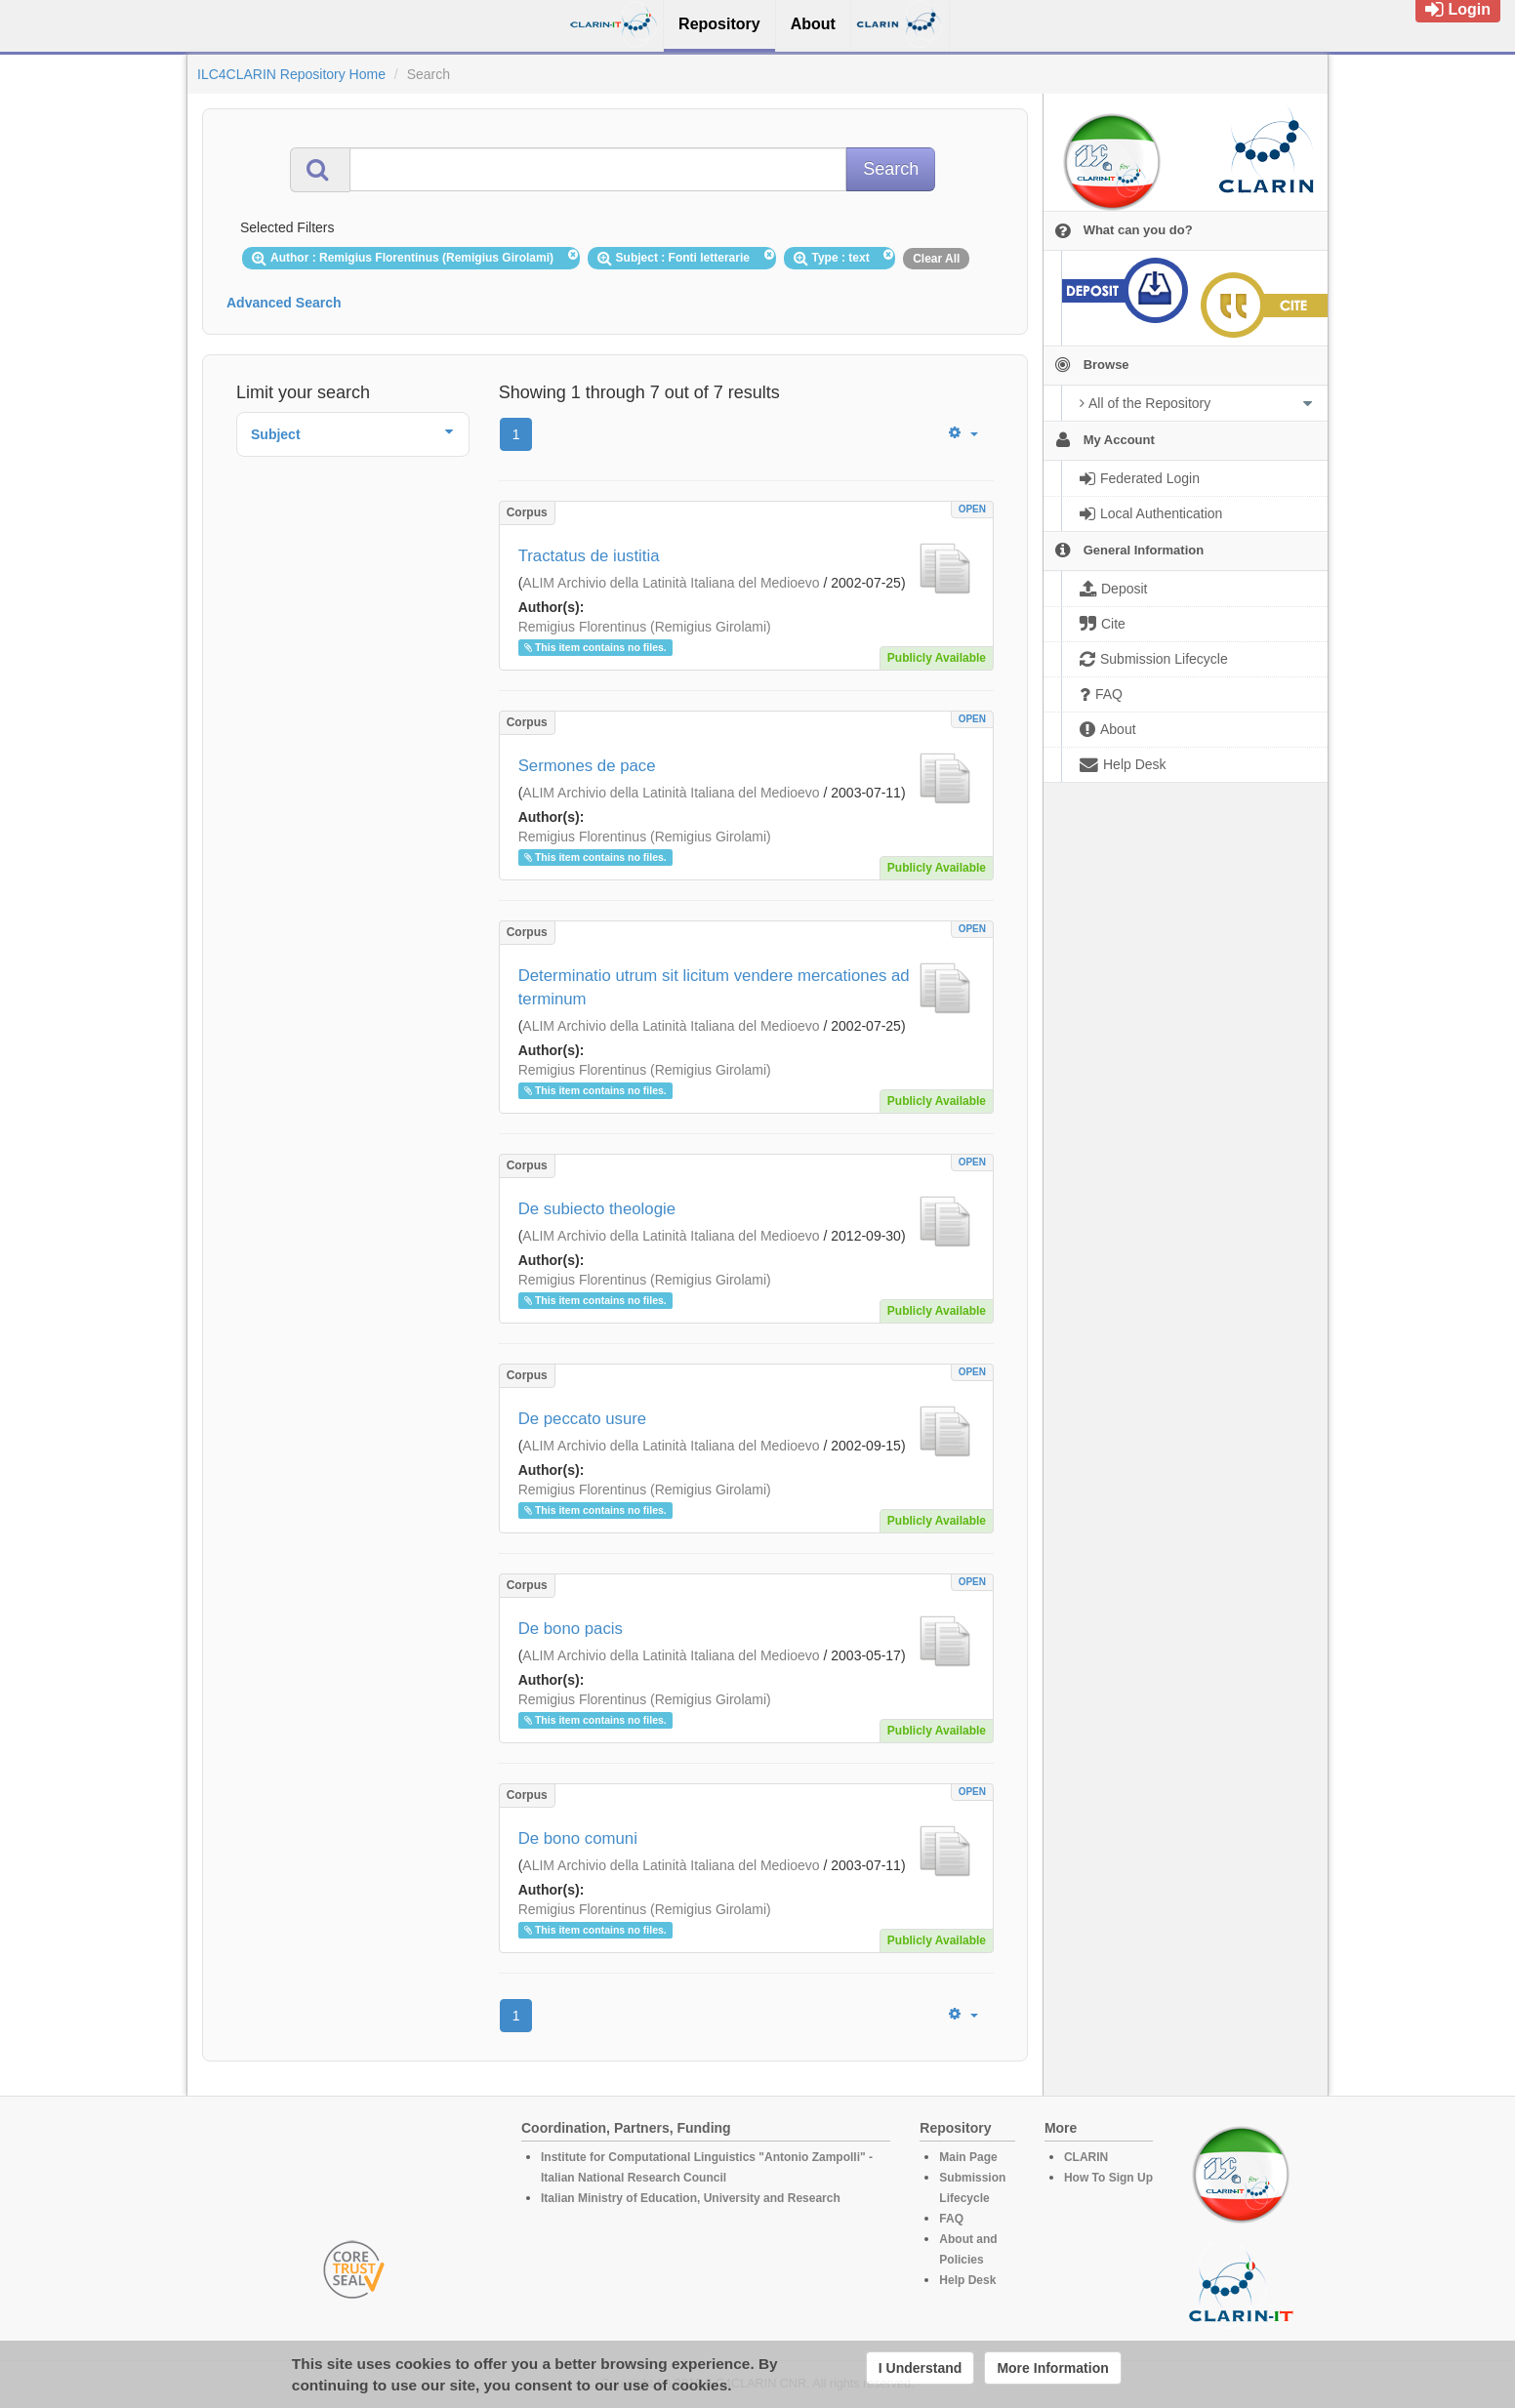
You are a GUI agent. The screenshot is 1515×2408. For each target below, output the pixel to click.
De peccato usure (582, 1418)
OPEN (972, 509)
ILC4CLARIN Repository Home (291, 74)
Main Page (968, 2157)
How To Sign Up (1108, 2177)
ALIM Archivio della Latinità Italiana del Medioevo (670, 583)
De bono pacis (570, 1628)
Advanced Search (284, 302)
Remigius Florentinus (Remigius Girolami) (644, 626)
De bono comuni (577, 1838)
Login (1458, 9)
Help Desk (967, 2280)
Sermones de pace (587, 765)
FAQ (951, 2218)
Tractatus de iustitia (589, 556)
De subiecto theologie (597, 1209)
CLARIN (1086, 2157)
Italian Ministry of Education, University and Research (690, 2198)
